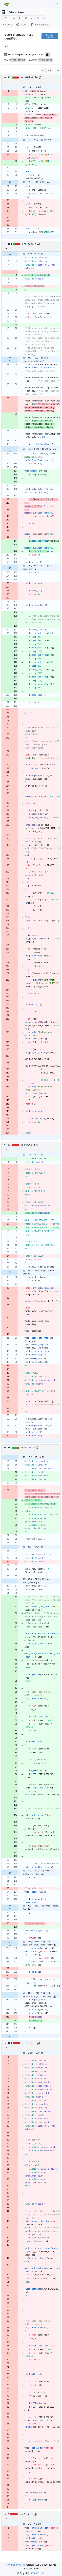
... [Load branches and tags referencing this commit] (6, 46)
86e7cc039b (18, 60)
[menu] (57, 70)
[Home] (6, 4)
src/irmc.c (28, 1447)
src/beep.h (28, 1145)
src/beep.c (29, 244)
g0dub (11, 12)
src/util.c (29, 2043)
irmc (21, 12)
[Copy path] (40, 77)
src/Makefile (29, 77)
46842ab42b (45, 60)
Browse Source (49, 36)
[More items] (58, 24)
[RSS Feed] (5, 17)
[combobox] (42, 70)
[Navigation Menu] (57, 4)
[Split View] (49, 70)
